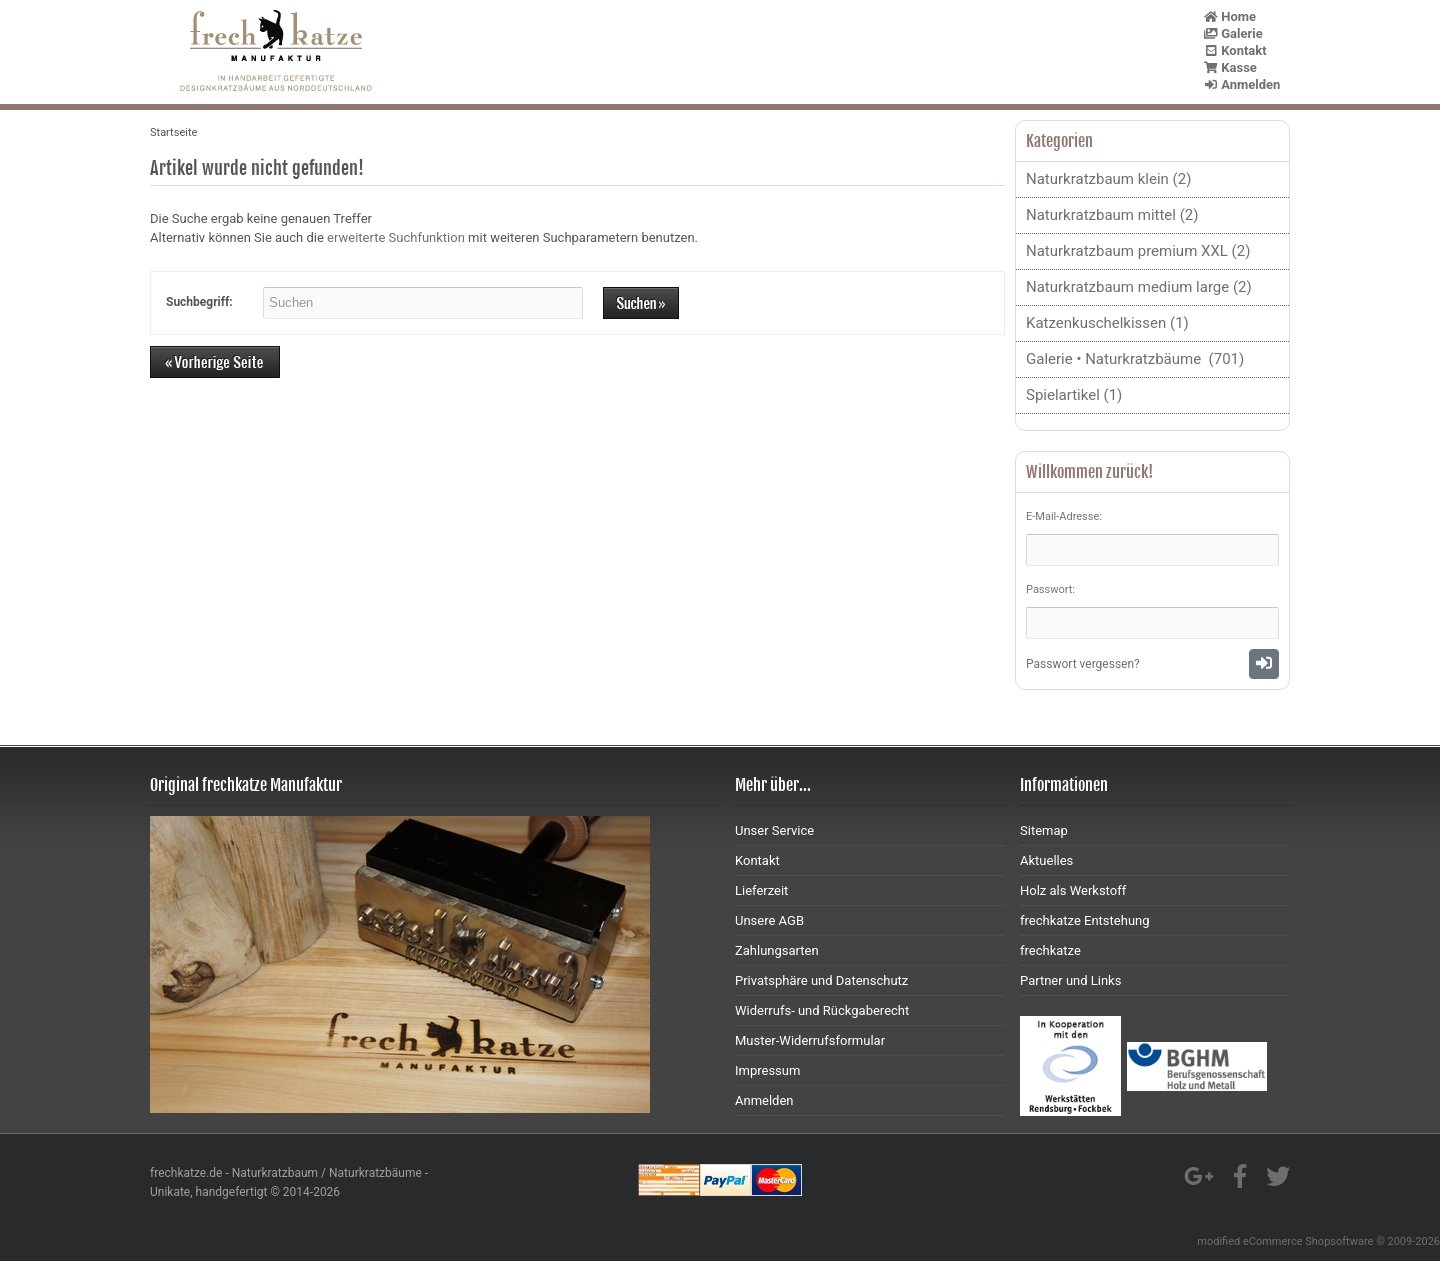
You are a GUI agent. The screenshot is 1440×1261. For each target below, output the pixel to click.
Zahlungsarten (777, 950)
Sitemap (1044, 830)
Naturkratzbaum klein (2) (1108, 179)
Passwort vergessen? (1083, 664)
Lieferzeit (761, 890)
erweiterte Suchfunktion (396, 237)
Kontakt (1235, 50)
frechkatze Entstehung (1085, 920)
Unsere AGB (769, 920)
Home (1230, 16)
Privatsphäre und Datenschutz (821, 980)
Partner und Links (1070, 980)
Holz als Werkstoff (1073, 890)
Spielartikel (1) (1074, 395)
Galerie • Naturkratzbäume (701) (1135, 359)
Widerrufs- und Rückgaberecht (822, 1010)
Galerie (1233, 33)
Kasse (1230, 67)
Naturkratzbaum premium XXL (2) (1138, 251)
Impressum (767, 1070)
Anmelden (1242, 84)
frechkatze (1050, 950)
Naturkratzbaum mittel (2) (1112, 215)
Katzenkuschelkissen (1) (1107, 323)
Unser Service (774, 830)
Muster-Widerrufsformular (810, 1040)
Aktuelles (1046, 860)
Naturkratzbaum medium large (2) (1139, 287)
